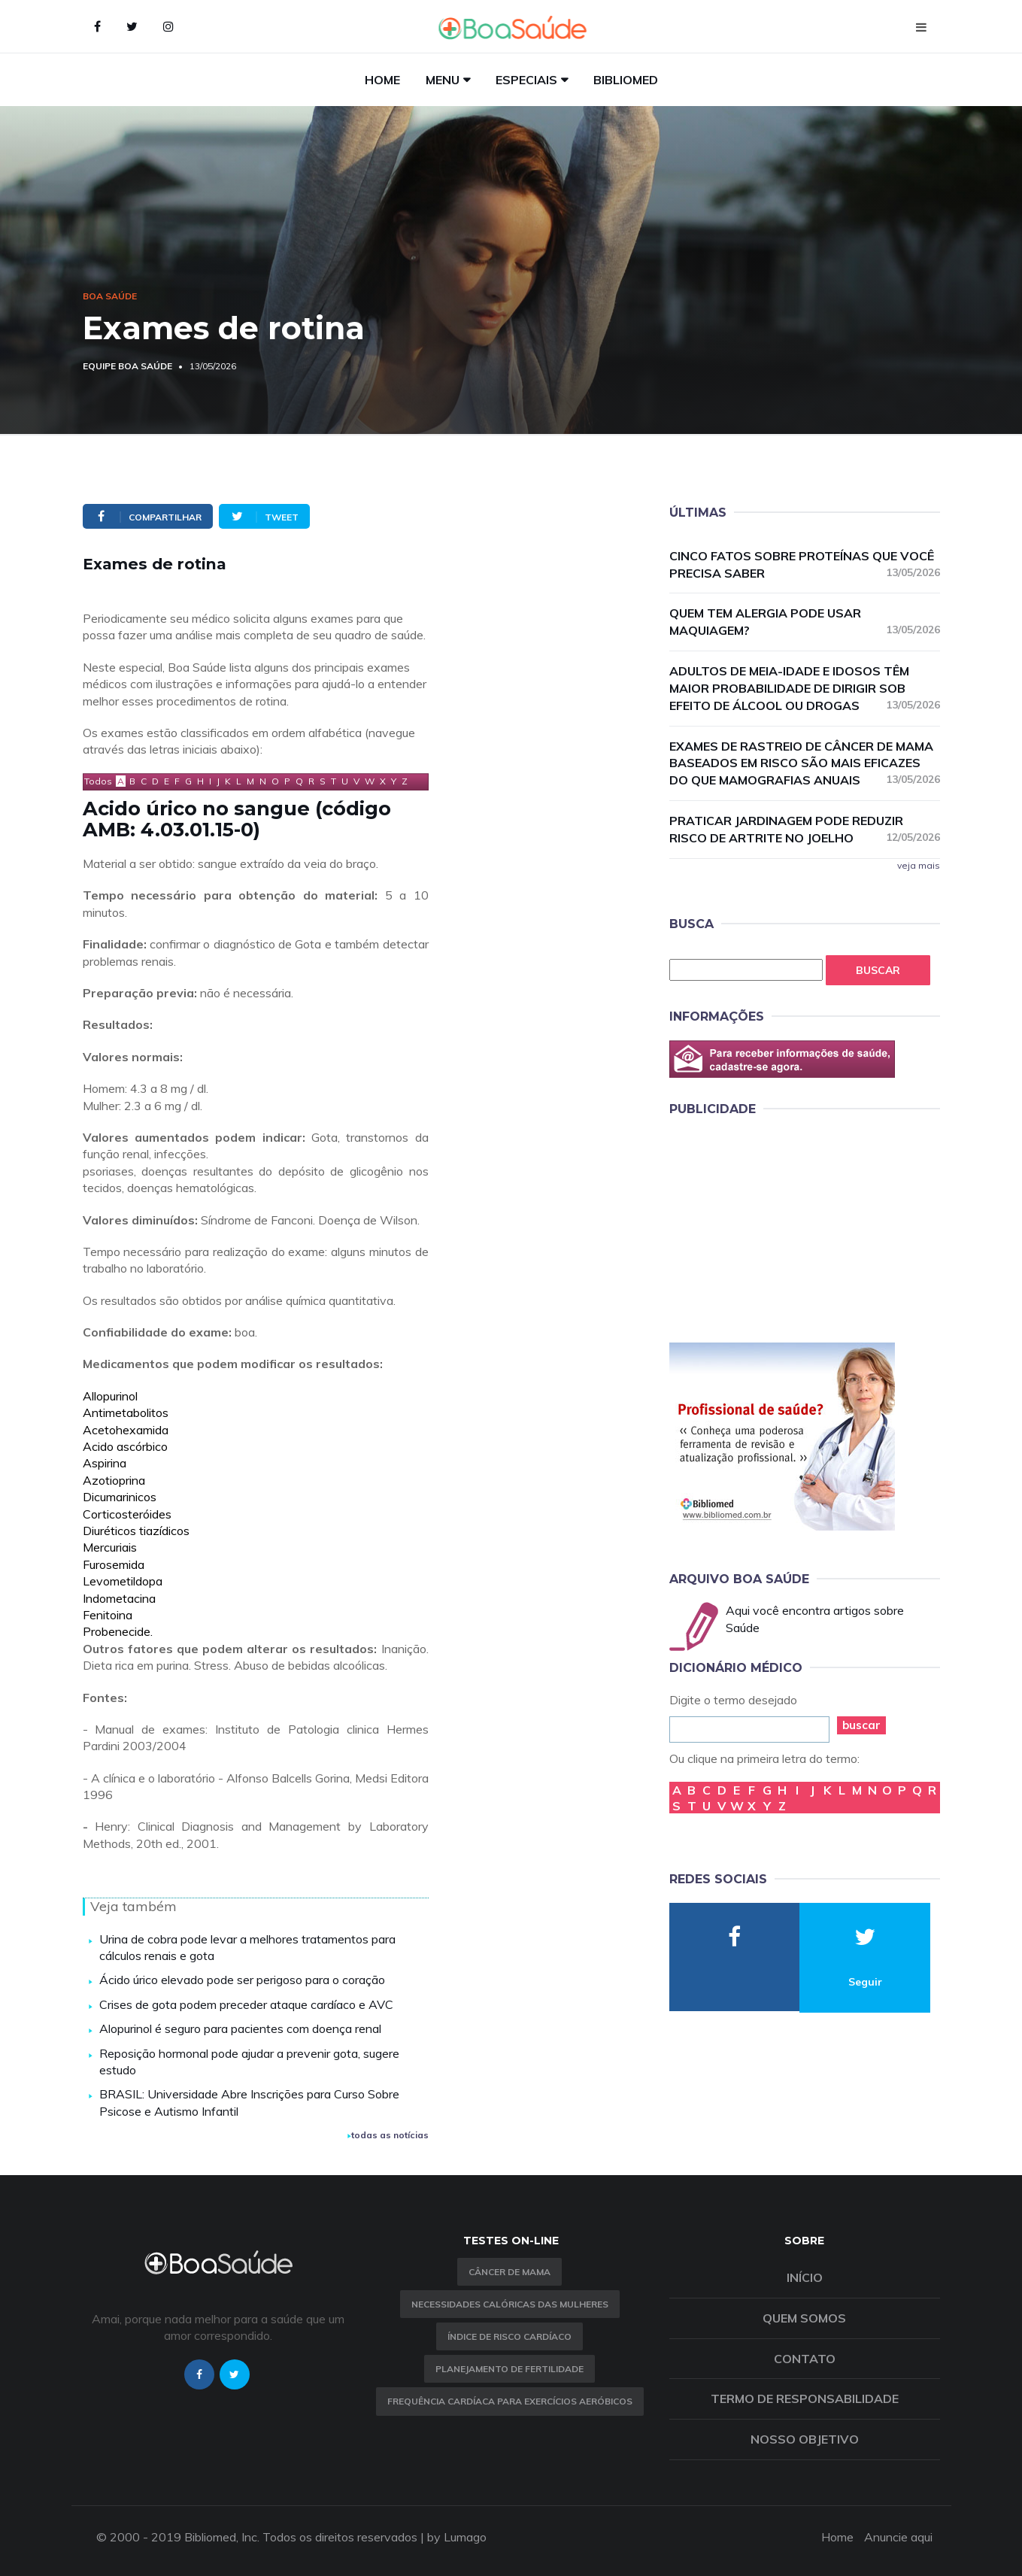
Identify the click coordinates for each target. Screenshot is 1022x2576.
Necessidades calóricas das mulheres (509, 2304)
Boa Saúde (110, 296)
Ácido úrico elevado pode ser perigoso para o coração (242, 1979)
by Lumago (457, 2536)
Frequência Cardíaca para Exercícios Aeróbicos (509, 2401)
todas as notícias (388, 2135)
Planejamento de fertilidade (509, 2368)
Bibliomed (625, 79)
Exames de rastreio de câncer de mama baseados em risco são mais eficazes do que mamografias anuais (804, 763)
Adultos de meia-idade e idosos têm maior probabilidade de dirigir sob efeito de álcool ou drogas (804, 688)
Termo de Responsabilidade (805, 2398)
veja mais (918, 865)
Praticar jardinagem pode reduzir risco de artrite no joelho (804, 829)
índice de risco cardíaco (509, 2336)
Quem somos (804, 2318)
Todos (98, 781)
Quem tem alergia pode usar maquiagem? (804, 621)
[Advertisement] (782, 1227)
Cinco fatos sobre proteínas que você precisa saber (804, 564)
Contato (804, 2358)
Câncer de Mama (509, 2271)
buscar (861, 1725)
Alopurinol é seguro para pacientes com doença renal (240, 2028)
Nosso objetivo (805, 2439)
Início (805, 2277)
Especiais (526, 79)
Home (382, 79)
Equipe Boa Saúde (127, 366)
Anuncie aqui (898, 2536)
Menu (442, 79)
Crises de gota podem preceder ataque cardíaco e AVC (246, 2004)
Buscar (878, 970)
